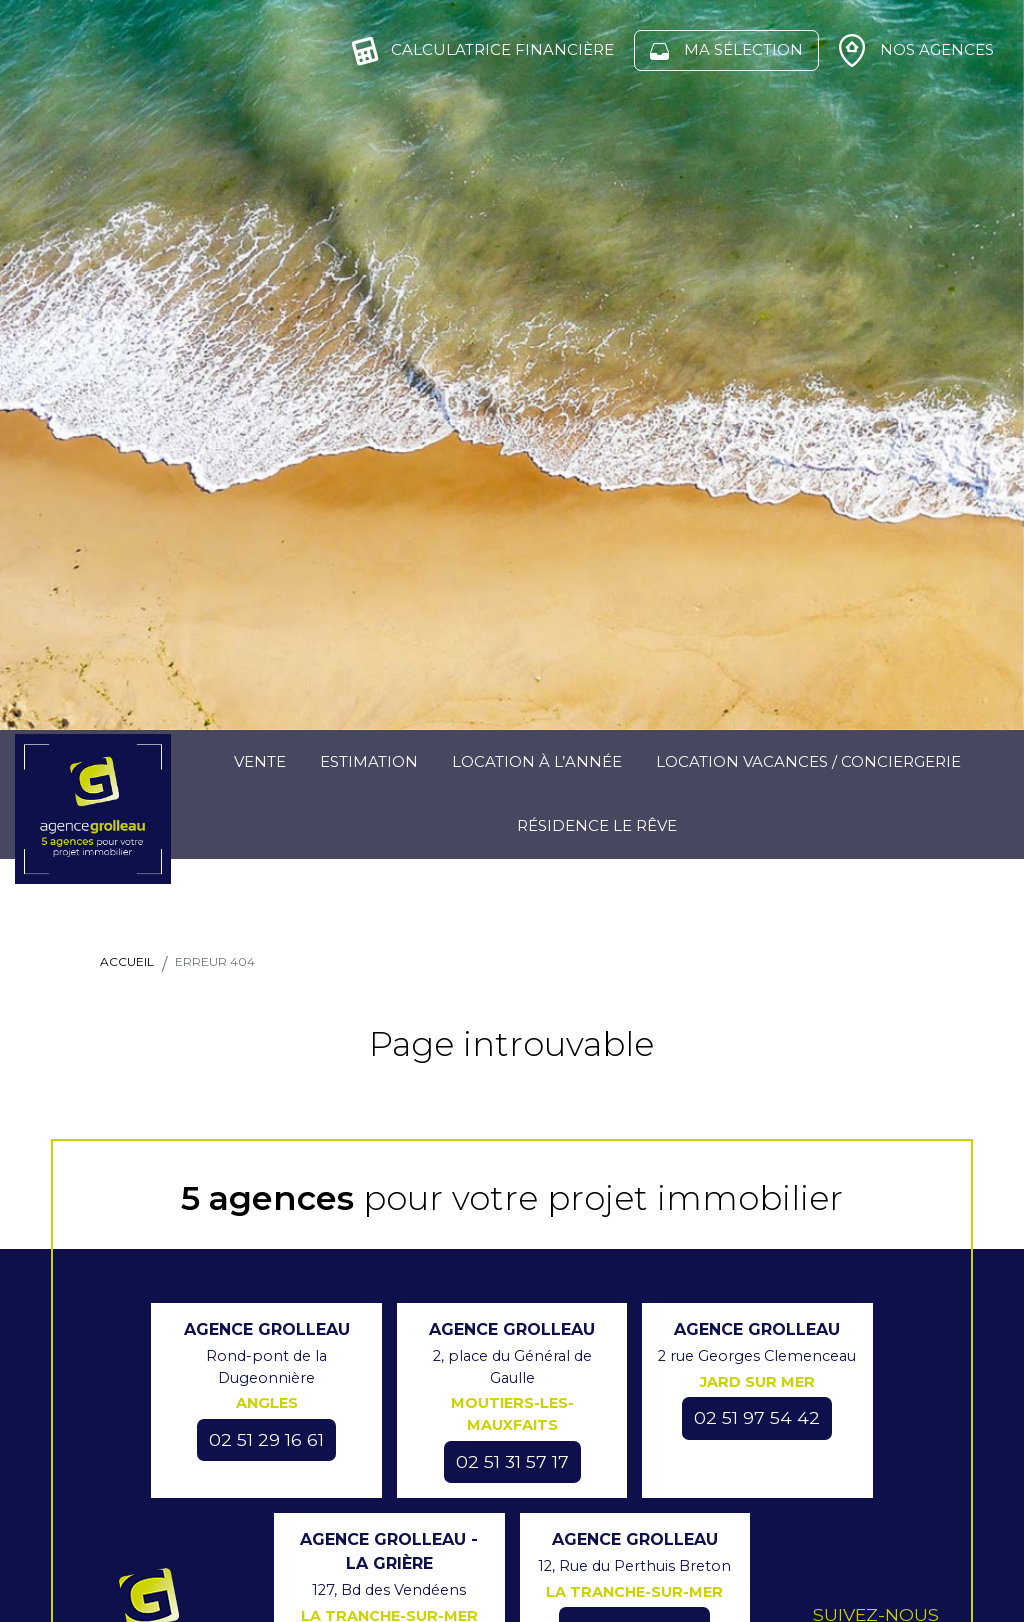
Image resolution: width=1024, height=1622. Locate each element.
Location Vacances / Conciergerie (808, 761)
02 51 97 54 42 (757, 1417)
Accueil (127, 961)
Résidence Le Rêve (597, 825)
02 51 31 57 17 (512, 1461)
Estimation (369, 761)
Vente (260, 761)
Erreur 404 (215, 961)
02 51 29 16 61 (266, 1439)
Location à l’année (537, 761)
